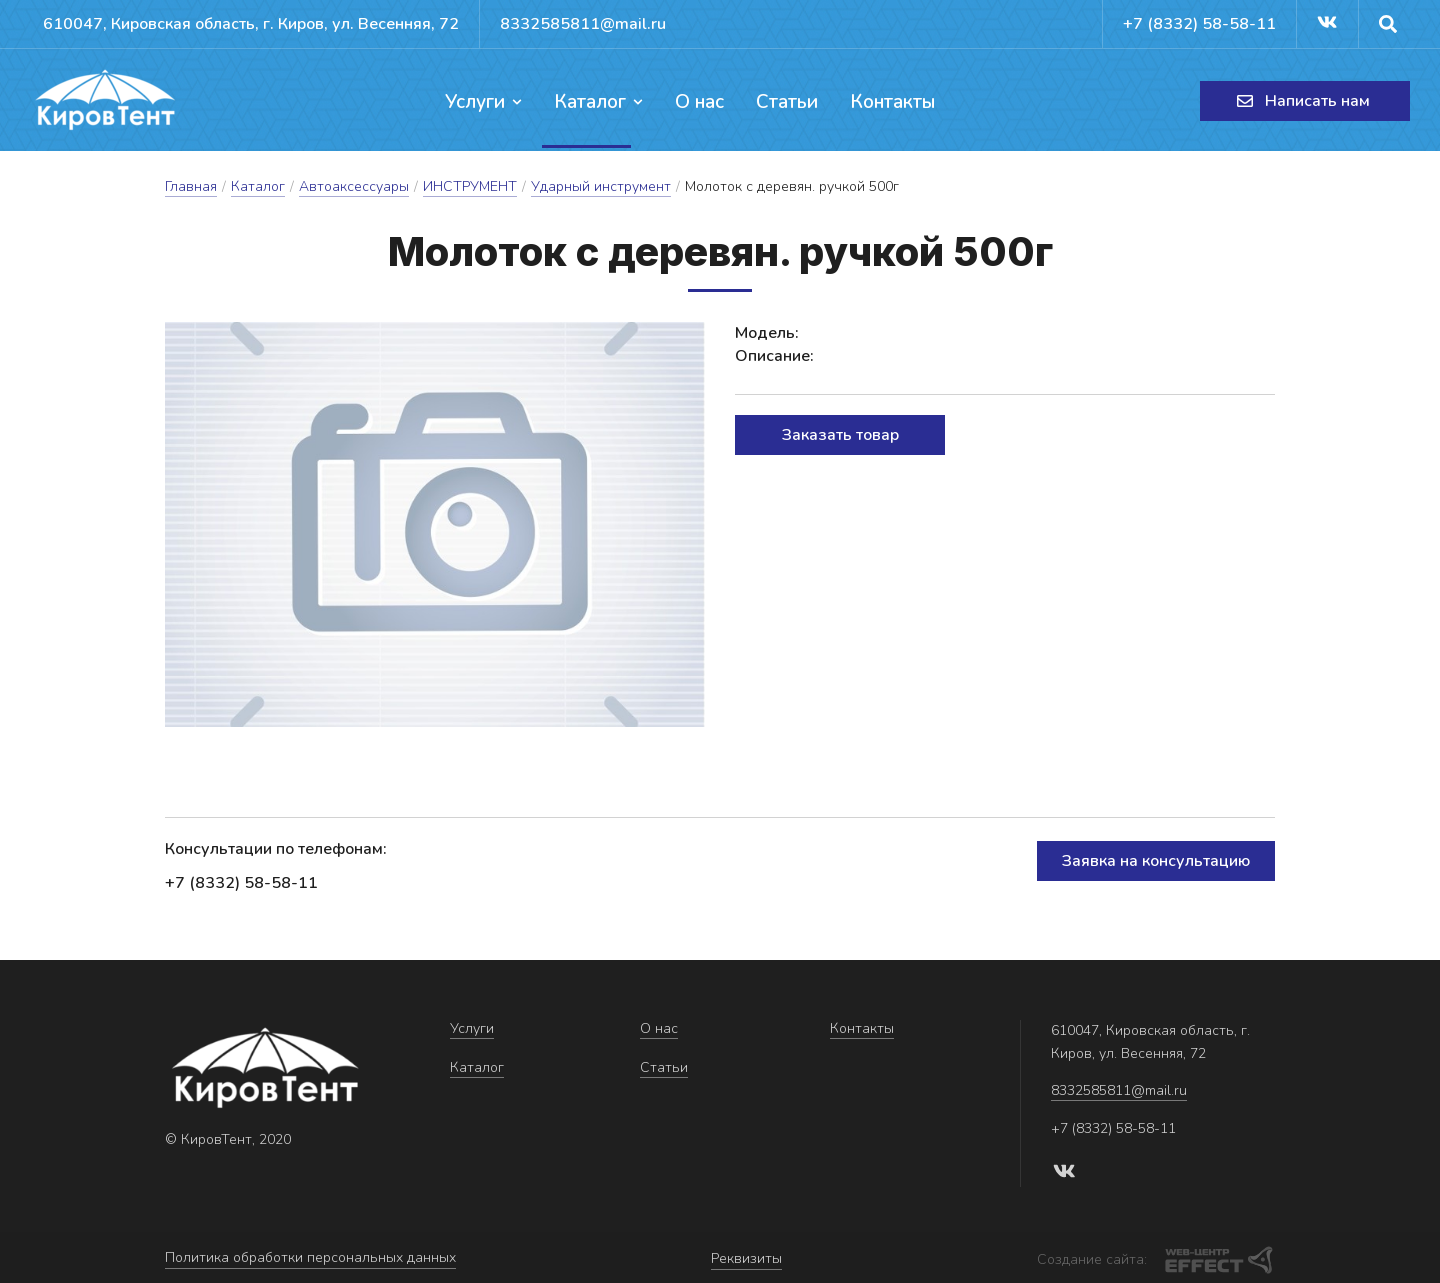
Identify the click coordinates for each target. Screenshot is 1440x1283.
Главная (191, 188)
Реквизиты (746, 1258)
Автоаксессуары (354, 188)
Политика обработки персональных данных (310, 1258)
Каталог (600, 102)
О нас (699, 102)
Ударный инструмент (601, 188)
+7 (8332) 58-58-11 (1193, 24)
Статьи (785, 102)
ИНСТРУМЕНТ (470, 188)
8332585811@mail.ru (603, 24)
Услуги (487, 102)
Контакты (888, 102)
